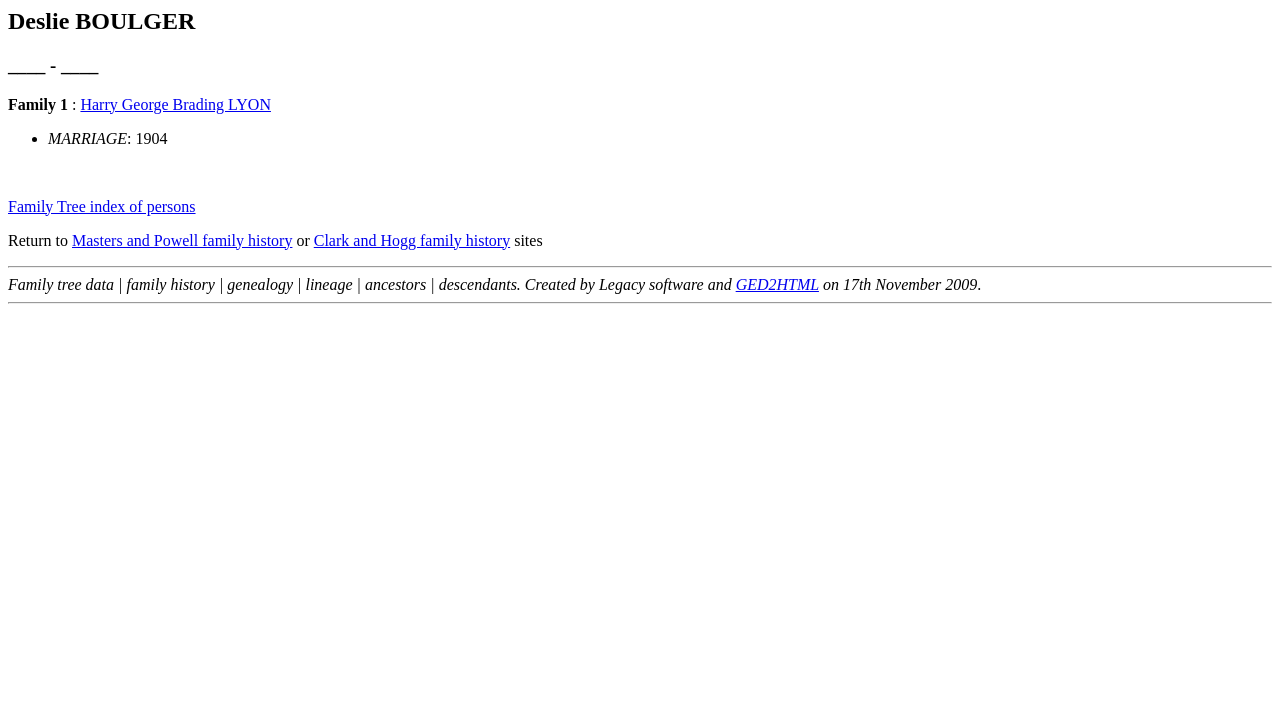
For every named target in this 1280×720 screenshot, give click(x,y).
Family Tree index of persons (102, 206)
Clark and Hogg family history (412, 240)
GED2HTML (777, 284)
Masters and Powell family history (182, 240)
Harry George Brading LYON (175, 104)
